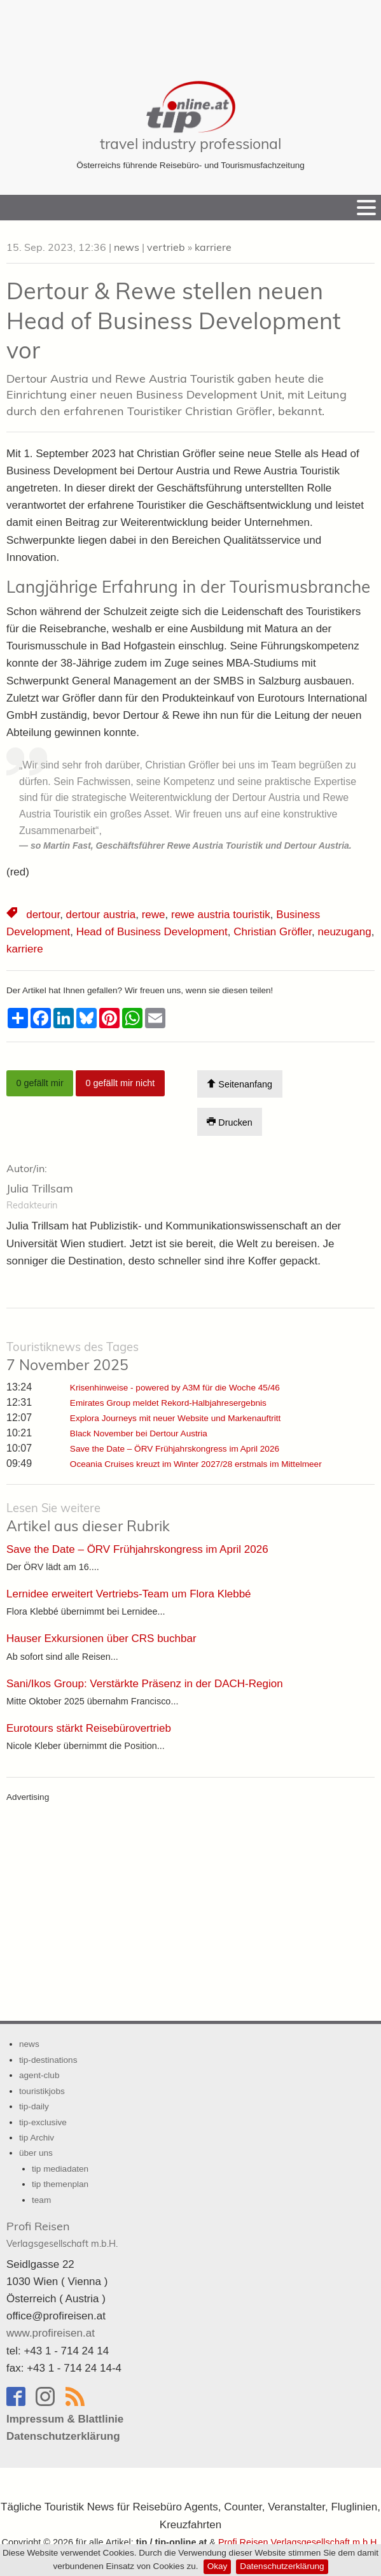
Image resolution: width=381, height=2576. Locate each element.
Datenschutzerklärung (282, 2566)
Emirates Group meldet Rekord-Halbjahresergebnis (168, 1403)
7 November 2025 (72, 1357)
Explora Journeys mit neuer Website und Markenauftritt (175, 1418)
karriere (213, 247)
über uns (36, 2153)
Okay (217, 2566)
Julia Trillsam (39, 1188)
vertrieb (166, 247)
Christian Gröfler (272, 932)
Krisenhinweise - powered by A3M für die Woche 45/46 (175, 1387)
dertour (43, 915)
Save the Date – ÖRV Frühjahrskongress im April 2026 (174, 1449)
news (126, 247)
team (41, 2200)
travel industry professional (190, 143)
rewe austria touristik (220, 915)
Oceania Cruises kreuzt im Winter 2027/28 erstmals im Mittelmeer (196, 1464)
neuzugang (344, 932)
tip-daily (34, 2106)
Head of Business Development (152, 932)
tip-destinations (48, 2060)
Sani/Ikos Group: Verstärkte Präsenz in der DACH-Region (144, 1684)
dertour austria (101, 915)
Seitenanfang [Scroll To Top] (239, 1084)
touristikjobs (42, 2091)
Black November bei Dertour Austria (138, 1433)
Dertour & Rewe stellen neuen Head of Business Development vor (173, 320)
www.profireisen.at (50, 2333)
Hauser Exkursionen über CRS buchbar (101, 1638)
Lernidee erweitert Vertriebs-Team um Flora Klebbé (128, 1594)
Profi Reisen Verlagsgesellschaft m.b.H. (299, 2542)
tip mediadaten (60, 2169)
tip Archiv (36, 2137)
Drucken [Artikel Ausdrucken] (230, 1122)
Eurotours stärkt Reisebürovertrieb (88, 1728)
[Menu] (366, 207)
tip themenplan (60, 2184)
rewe (153, 915)
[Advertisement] (191, 32)
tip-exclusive (43, 2122)
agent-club (39, 2075)
